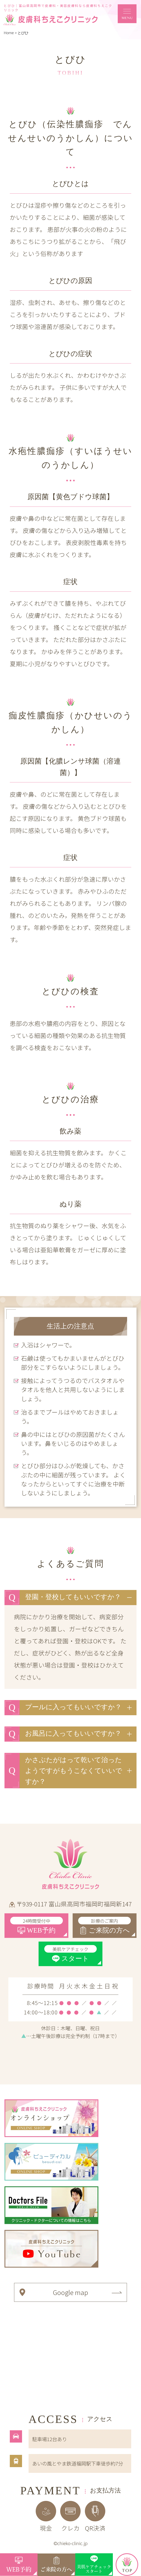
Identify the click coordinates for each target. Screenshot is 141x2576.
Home (9, 33)
